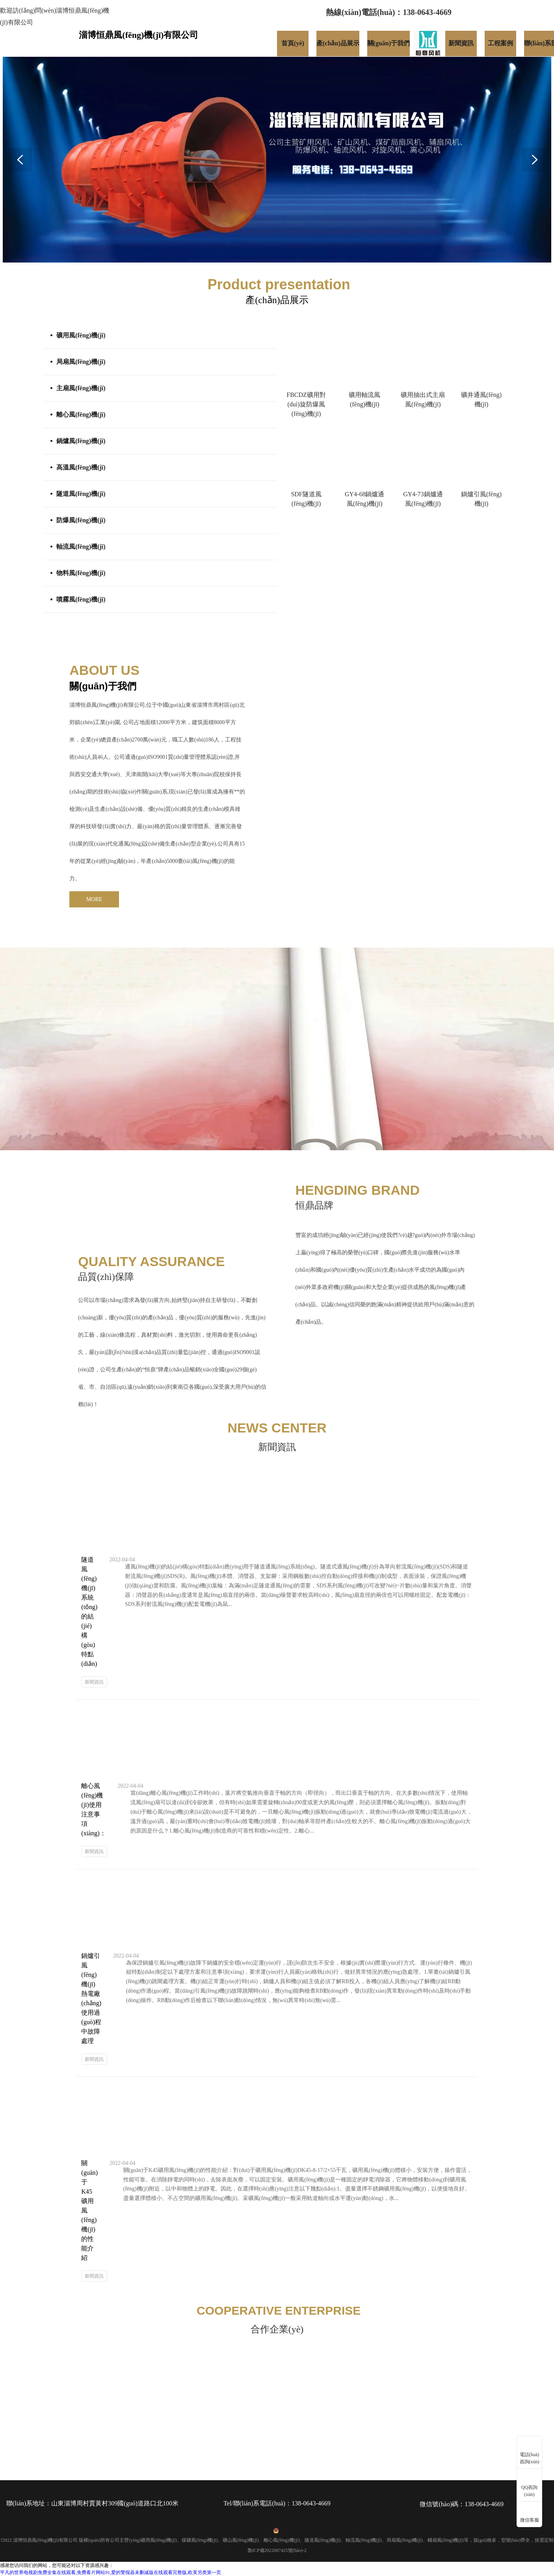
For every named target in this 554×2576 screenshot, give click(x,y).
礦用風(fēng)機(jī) (80, 335)
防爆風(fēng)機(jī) (80, 520)
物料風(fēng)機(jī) (80, 573)
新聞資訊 (94, 1682)
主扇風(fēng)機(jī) (80, 388)
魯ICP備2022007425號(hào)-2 (277, 2550)
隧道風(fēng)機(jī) (80, 493)
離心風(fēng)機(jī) (80, 414)
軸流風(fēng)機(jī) (80, 546)
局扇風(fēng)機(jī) (80, 361)
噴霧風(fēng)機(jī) (80, 599)
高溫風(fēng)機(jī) (80, 467)
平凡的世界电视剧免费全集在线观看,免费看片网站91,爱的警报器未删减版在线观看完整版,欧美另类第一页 (110, 2572)
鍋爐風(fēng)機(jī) (80, 441)
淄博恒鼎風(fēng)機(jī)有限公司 (107, 705)
